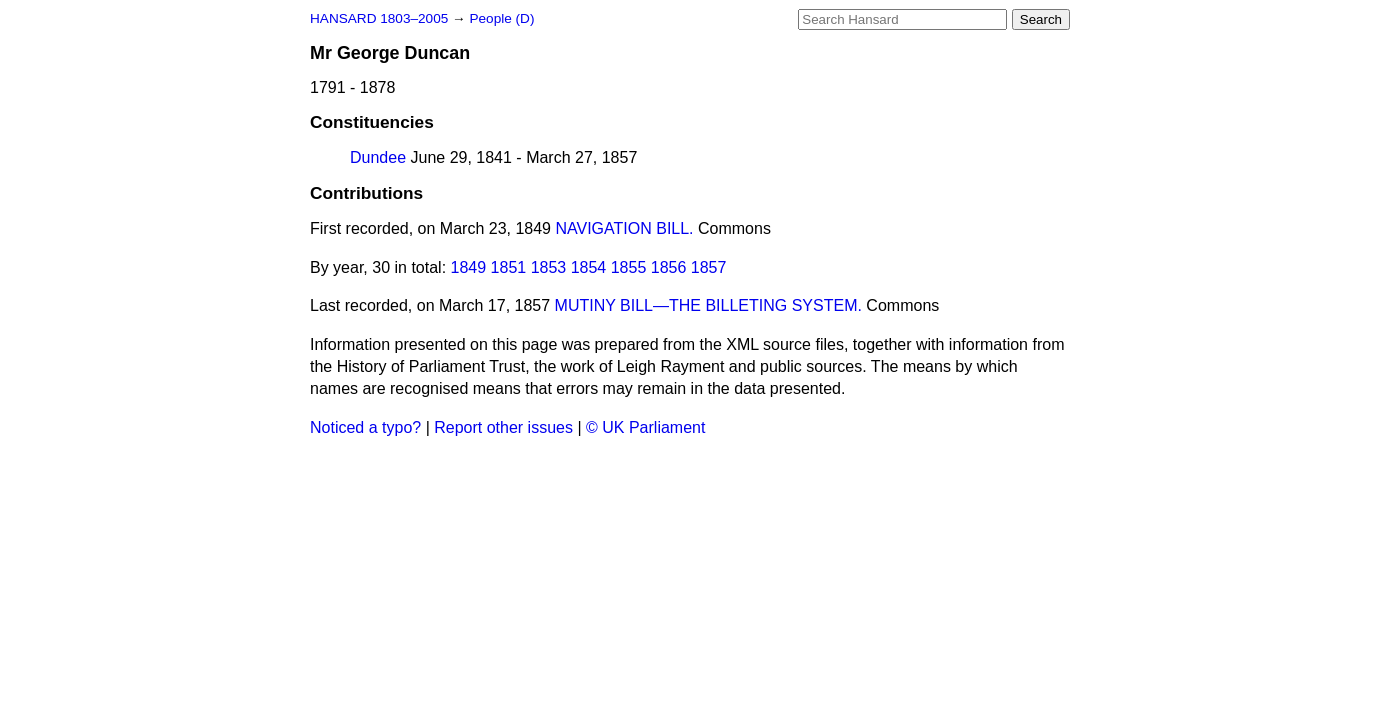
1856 (669, 267)
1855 (629, 267)
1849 (469, 267)
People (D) (501, 18)
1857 (709, 267)
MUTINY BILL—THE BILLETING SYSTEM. (708, 305)
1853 (549, 267)
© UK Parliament (645, 427)
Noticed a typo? (365, 427)
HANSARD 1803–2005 (379, 18)
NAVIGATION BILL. (624, 228)
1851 (509, 267)
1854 (589, 267)
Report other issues (503, 427)
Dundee (378, 157)
